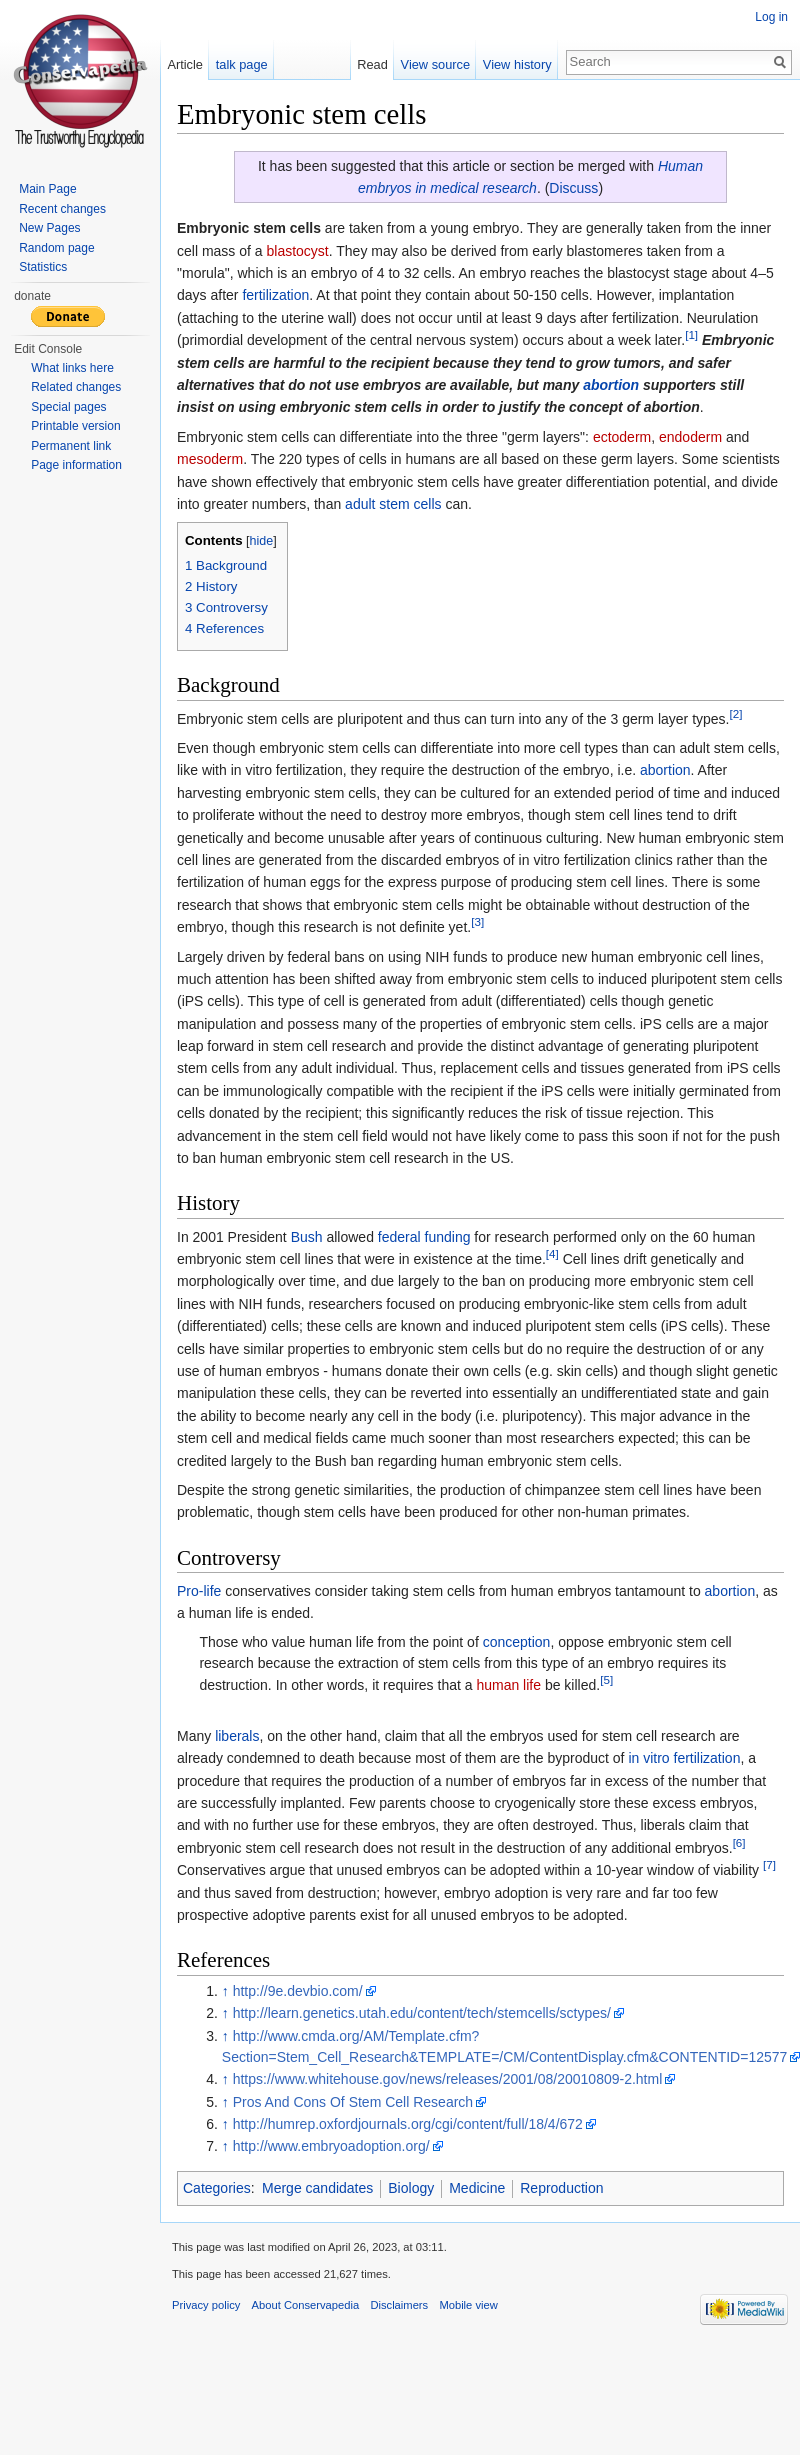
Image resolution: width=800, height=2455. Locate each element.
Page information (76, 465)
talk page (242, 64)
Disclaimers (399, 2305)
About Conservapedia (306, 2305)
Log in (771, 17)
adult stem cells (393, 504)
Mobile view (468, 2305)
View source (435, 64)
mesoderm (210, 459)
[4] (552, 1253)
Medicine (477, 2188)
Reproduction (561, 2188)
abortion (611, 385)
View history (517, 64)
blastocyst (297, 251)
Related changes (76, 387)
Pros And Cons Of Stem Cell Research (353, 2102)
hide (262, 541)
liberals (237, 1736)
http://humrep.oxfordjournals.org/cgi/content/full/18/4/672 (408, 2124)
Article (185, 64)
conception (517, 1642)
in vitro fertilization (684, 1758)
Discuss (573, 188)
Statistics (43, 267)
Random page (56, 248)
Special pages (68, 407)
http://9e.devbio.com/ (298, 1991)
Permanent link (71, 446)
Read (372, 64)
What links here (72, 368)
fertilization (275, 295)
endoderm (690, 437)
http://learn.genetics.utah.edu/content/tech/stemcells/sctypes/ (422, 2013)
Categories (217, 2188)
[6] (739, 1842)
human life (508, 1685)
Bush (307, 1237)
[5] (606, 1679)
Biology (411, 2188)
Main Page (47, 189)
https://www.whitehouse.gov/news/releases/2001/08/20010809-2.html (448, 2079)
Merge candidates (317, 2188)
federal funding (424, 1237)
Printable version (75, 426)
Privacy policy (206, 2305)
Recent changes (62, 209)
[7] (769, 1865)
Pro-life (199, 1591)
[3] (477, 921)
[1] (691, 335)
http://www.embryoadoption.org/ (331, 2146)
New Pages (49, 228)
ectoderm (622, 437)
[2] (736, 713)
